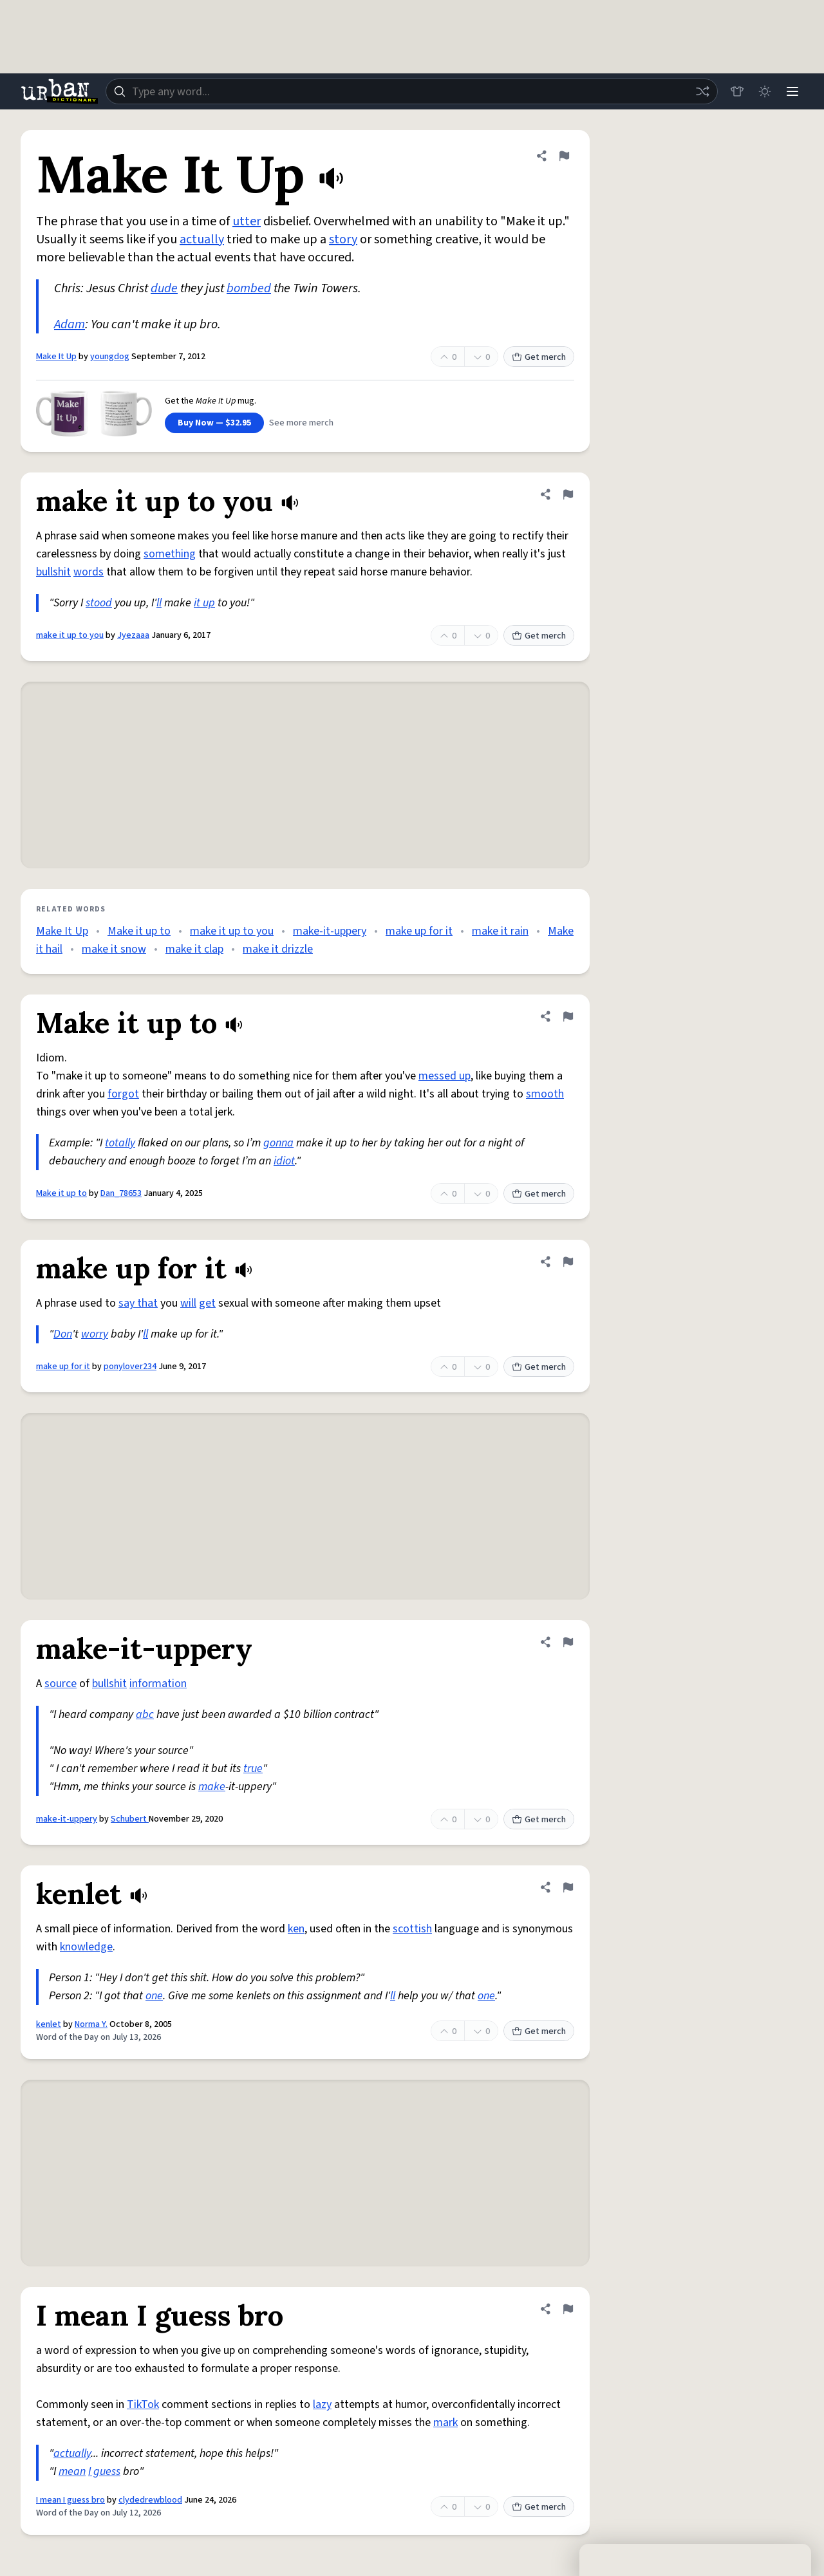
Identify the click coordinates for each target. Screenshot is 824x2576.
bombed (249, 288)
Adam (69, 324)
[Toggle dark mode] (763, 91)
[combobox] (411, 91)
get (207, 1303)
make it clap (194, 949)
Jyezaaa (133, 635)
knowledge (86, 1947)
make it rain (500, 931)
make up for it (419, 931)
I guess (104, 2471)
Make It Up (56, 356)
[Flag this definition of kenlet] (567, 1887)
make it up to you (70, 635)
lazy (322, 2404)
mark (445, 2422)
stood (99, 603)
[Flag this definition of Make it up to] (567, 1016)
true (253, 1768)
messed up (444, 1076)
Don (62, 1334)
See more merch (301, 422)
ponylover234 (130, 1366)
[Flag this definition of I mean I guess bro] (567, 2309)
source (60, 1683)
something (170, 554)
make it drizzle (278, 949)
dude (164, 288)
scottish (412, 1929)
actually (202, 239)
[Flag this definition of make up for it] (567, 1261)
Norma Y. (91, 2024)
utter (246, 221)
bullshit (53, 572)
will (188, 1303)
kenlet (48, 2024)
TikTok (143, 2404)
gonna (278, 1143)
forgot (123, 1094)
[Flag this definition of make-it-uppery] (567, 1642)
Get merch (539, 357)
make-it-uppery (329, 931)
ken (296, 1929)
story (343, 239)
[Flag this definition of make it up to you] (567, 494)
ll (159, 603)
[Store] (735, 91)
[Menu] (791, 91)
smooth (545, 1094)
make (211, 1786)
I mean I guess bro (70, 2500)
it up (204, 603)
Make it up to (139, 931)
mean (72, 2471)
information (158, 1683)
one (154, 1996)
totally (120, 1143)
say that (138, 1303)
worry (94, 1334)
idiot (284, 1161)
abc (145, 1714)
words (88, 572)
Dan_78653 (121, 1193)
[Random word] (700, 91)
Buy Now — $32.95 (214, 422)
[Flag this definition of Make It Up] (564, 155)
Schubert (130, 1819)
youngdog (109, 356)
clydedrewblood (150, 2500)
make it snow (114, 949)
